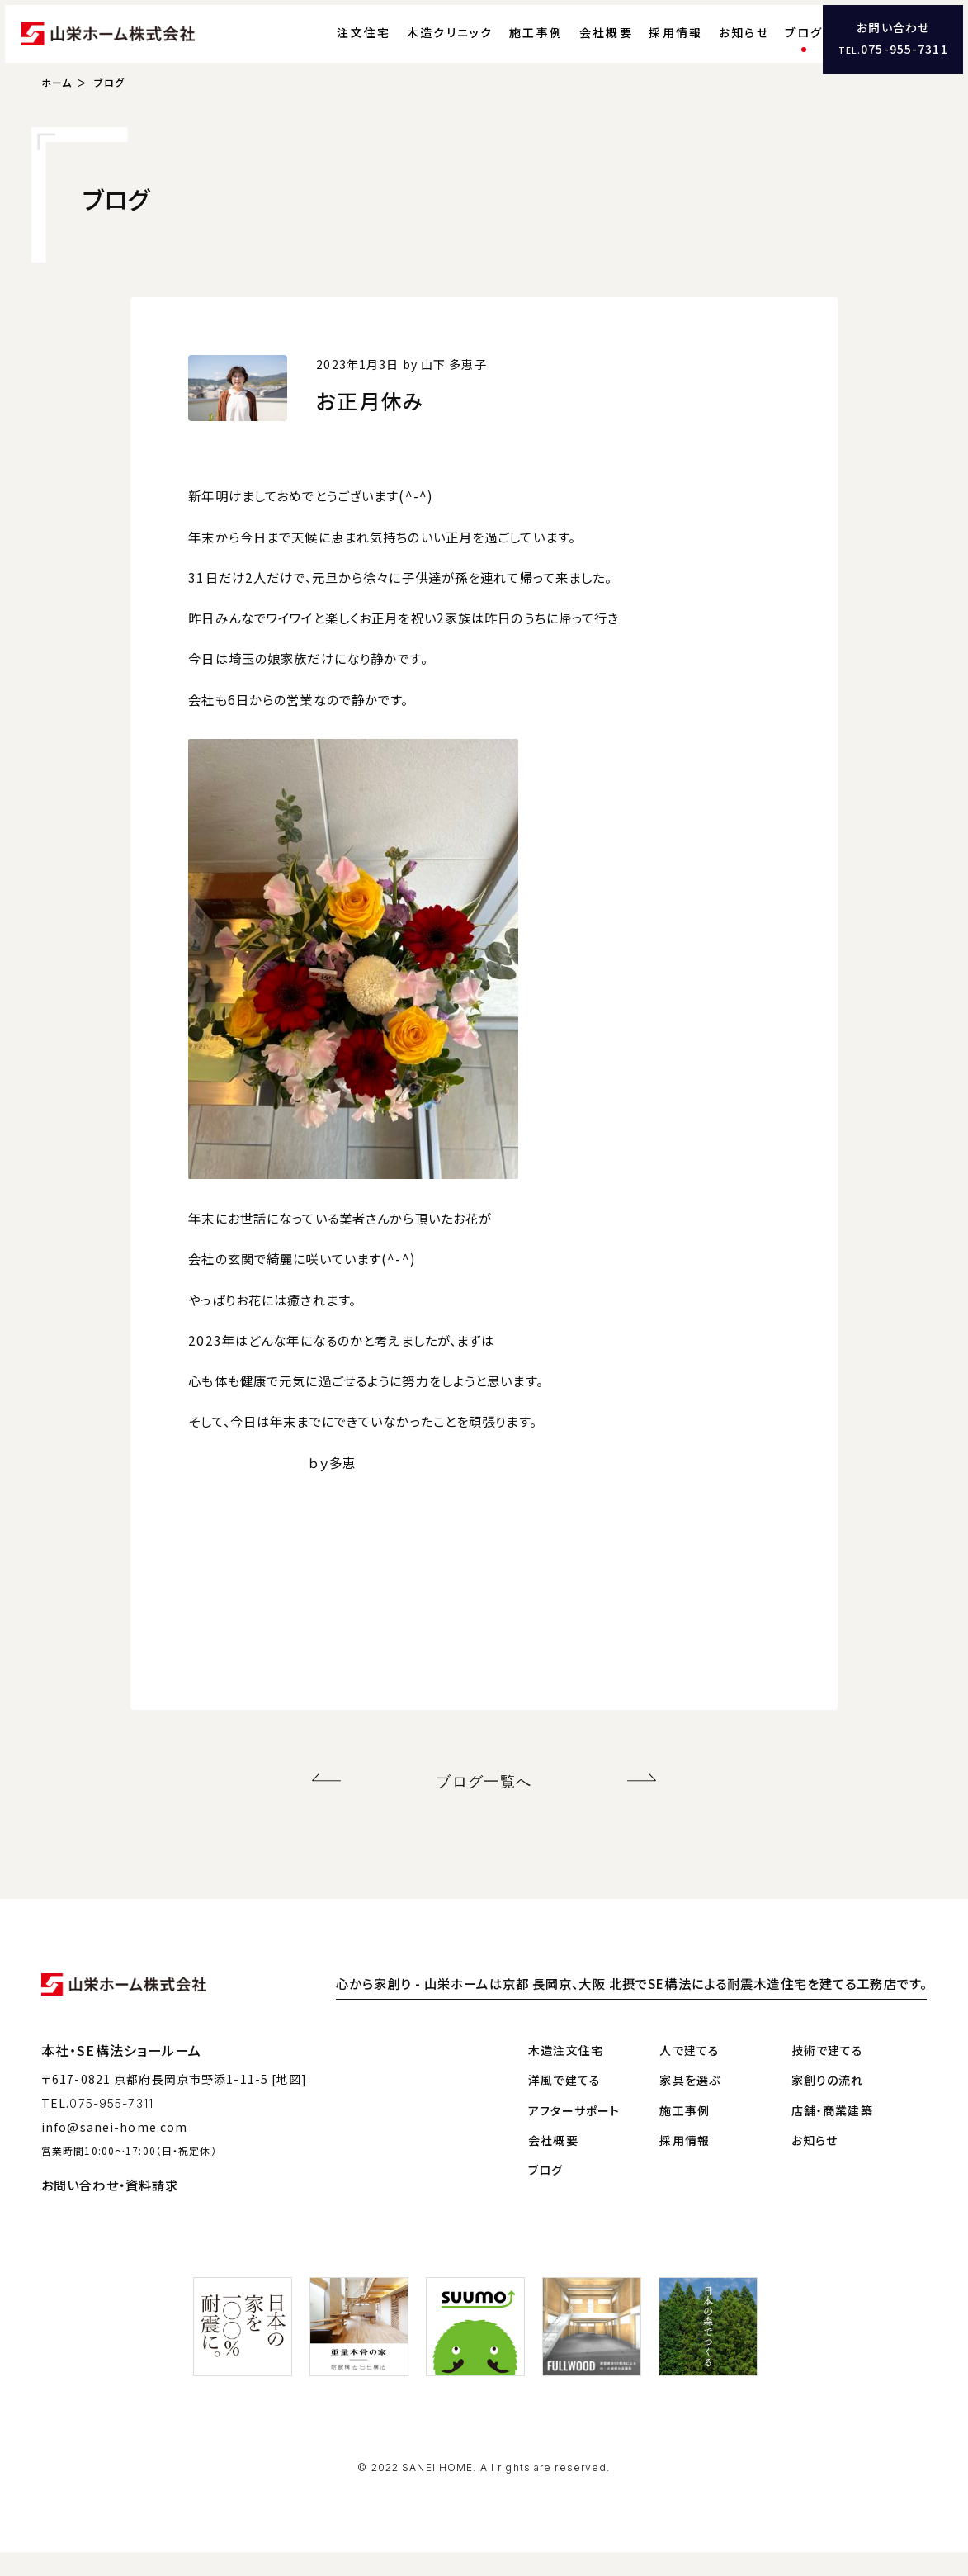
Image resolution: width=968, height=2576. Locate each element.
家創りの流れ (827, 2103)
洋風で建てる (564, 2103)
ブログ (772, 45)
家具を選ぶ (689, 2103)
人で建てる (689, 2074)
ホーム (56, 112)
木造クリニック (418, 45)
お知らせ (712, 45)
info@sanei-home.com (114, 2150)
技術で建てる (827, 2074)
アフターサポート (574, 2133)
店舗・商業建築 (832, 2133)
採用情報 (643, 45)
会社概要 (574, 45)
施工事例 (504, 45)
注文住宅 (331, 45)
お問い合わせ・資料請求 (109, 2208)
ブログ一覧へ (484, 1808)
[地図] (289, 2103)
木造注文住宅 (565, 2074)
